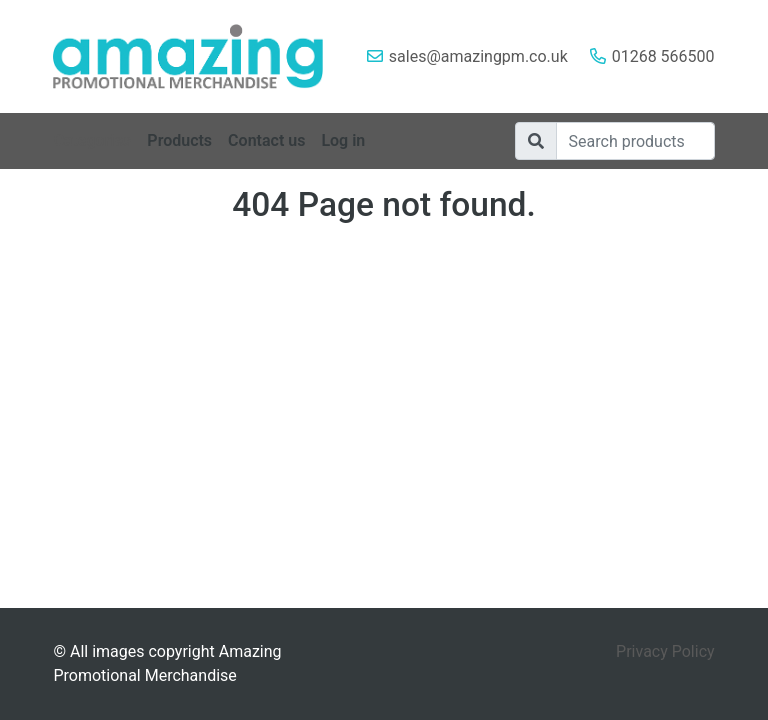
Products (179, 140)
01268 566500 (663, 56)
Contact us (266, 140)
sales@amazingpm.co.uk (478, 56)
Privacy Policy (665, 651)
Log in (343, 140)
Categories (92, 140)
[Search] (635, 141)
